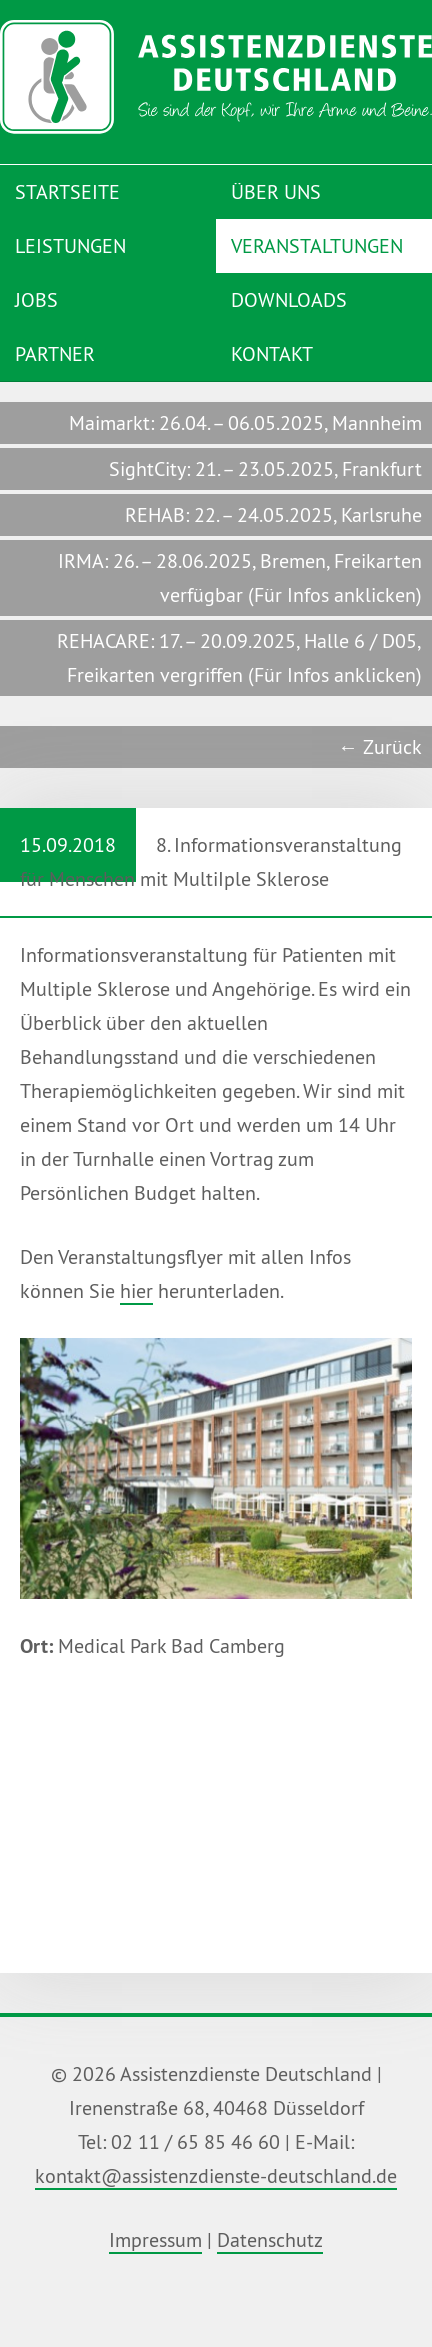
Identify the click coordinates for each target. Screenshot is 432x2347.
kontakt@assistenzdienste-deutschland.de (216, 2175)
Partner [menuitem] (55, 353)
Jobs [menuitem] (36, 299)
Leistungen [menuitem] (70, 245)
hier (136, 1290)
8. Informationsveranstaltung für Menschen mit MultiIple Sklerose (201, 849)
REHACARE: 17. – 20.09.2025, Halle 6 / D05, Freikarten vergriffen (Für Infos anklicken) (239, 657)
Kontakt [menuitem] (272, 353)
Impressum (155, 2239)
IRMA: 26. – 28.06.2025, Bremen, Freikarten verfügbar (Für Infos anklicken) (240, 577)
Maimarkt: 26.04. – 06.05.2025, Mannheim (245, 422)
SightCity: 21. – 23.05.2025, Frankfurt (265, 468)
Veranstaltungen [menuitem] (317, 245)
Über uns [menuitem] (276, 191)
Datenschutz (270, 2239)
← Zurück (380, 746)
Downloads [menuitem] (289, 299)
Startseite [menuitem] (67, 191)
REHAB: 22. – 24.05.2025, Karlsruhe (273, 514)
